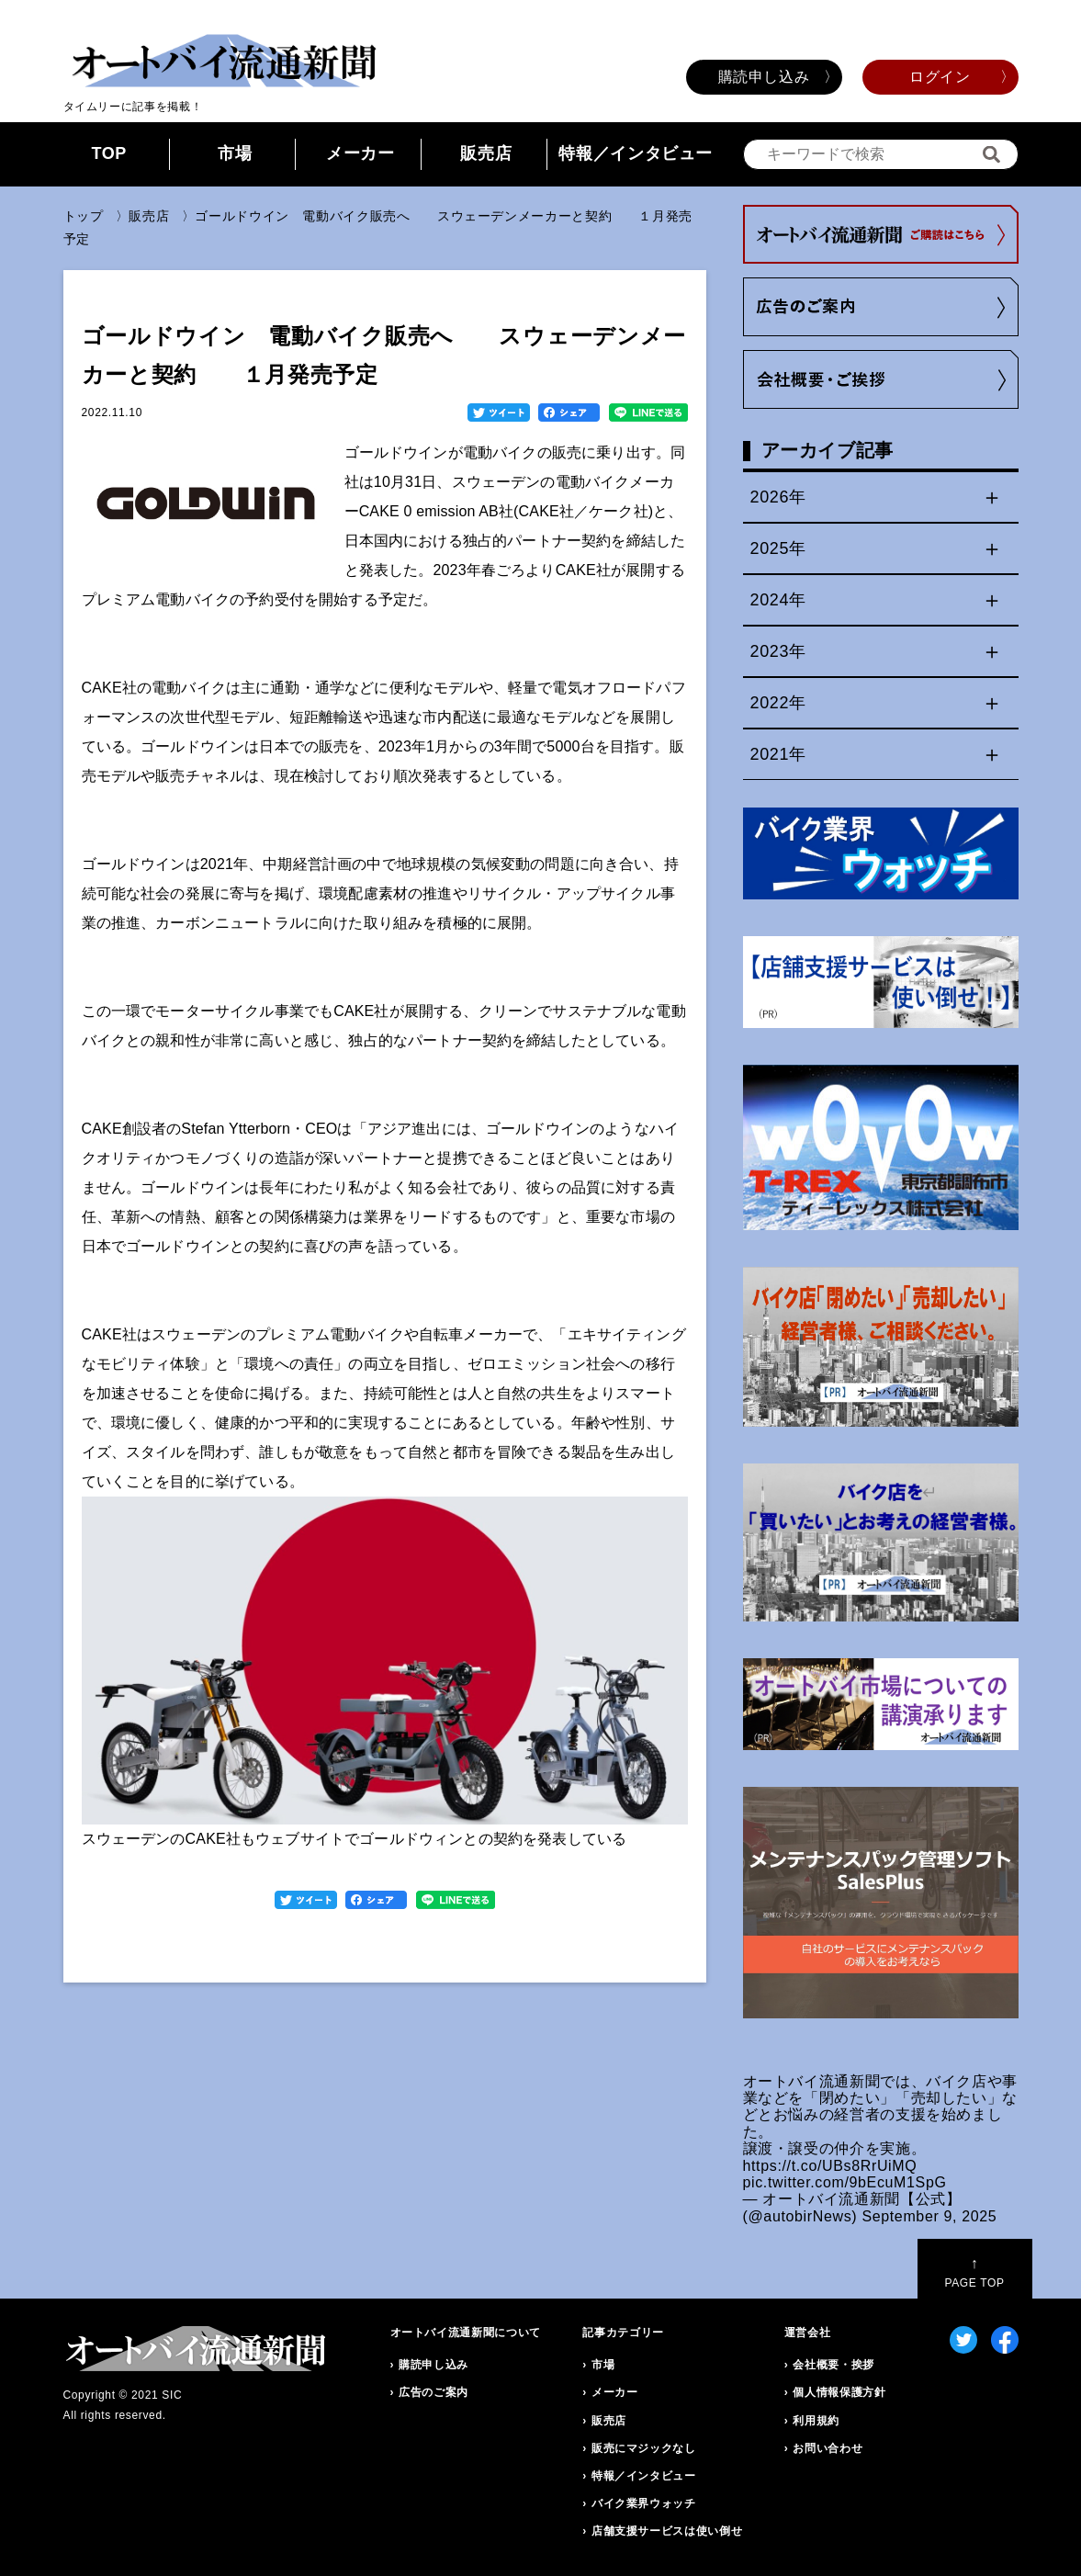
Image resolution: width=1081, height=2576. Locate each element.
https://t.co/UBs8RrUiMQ (830, 2166)
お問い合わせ (827, 2448)
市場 (235, 153)
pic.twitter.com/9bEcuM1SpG (845, 2182)
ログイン (940, 77)
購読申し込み (764, 77)
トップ (83, 216)
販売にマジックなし (643, 2448)
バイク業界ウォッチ (643, 2503)
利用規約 (816, 2420)
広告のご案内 (433, 2392)
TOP (109, 153)
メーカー (360, 153)
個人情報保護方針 (839, 2392)
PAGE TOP (974, 2272)
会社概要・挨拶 (833, 2364)
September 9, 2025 (929, 2216)
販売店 (486, 153)
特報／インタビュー (635, 153)
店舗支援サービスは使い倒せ (666, 2531)
